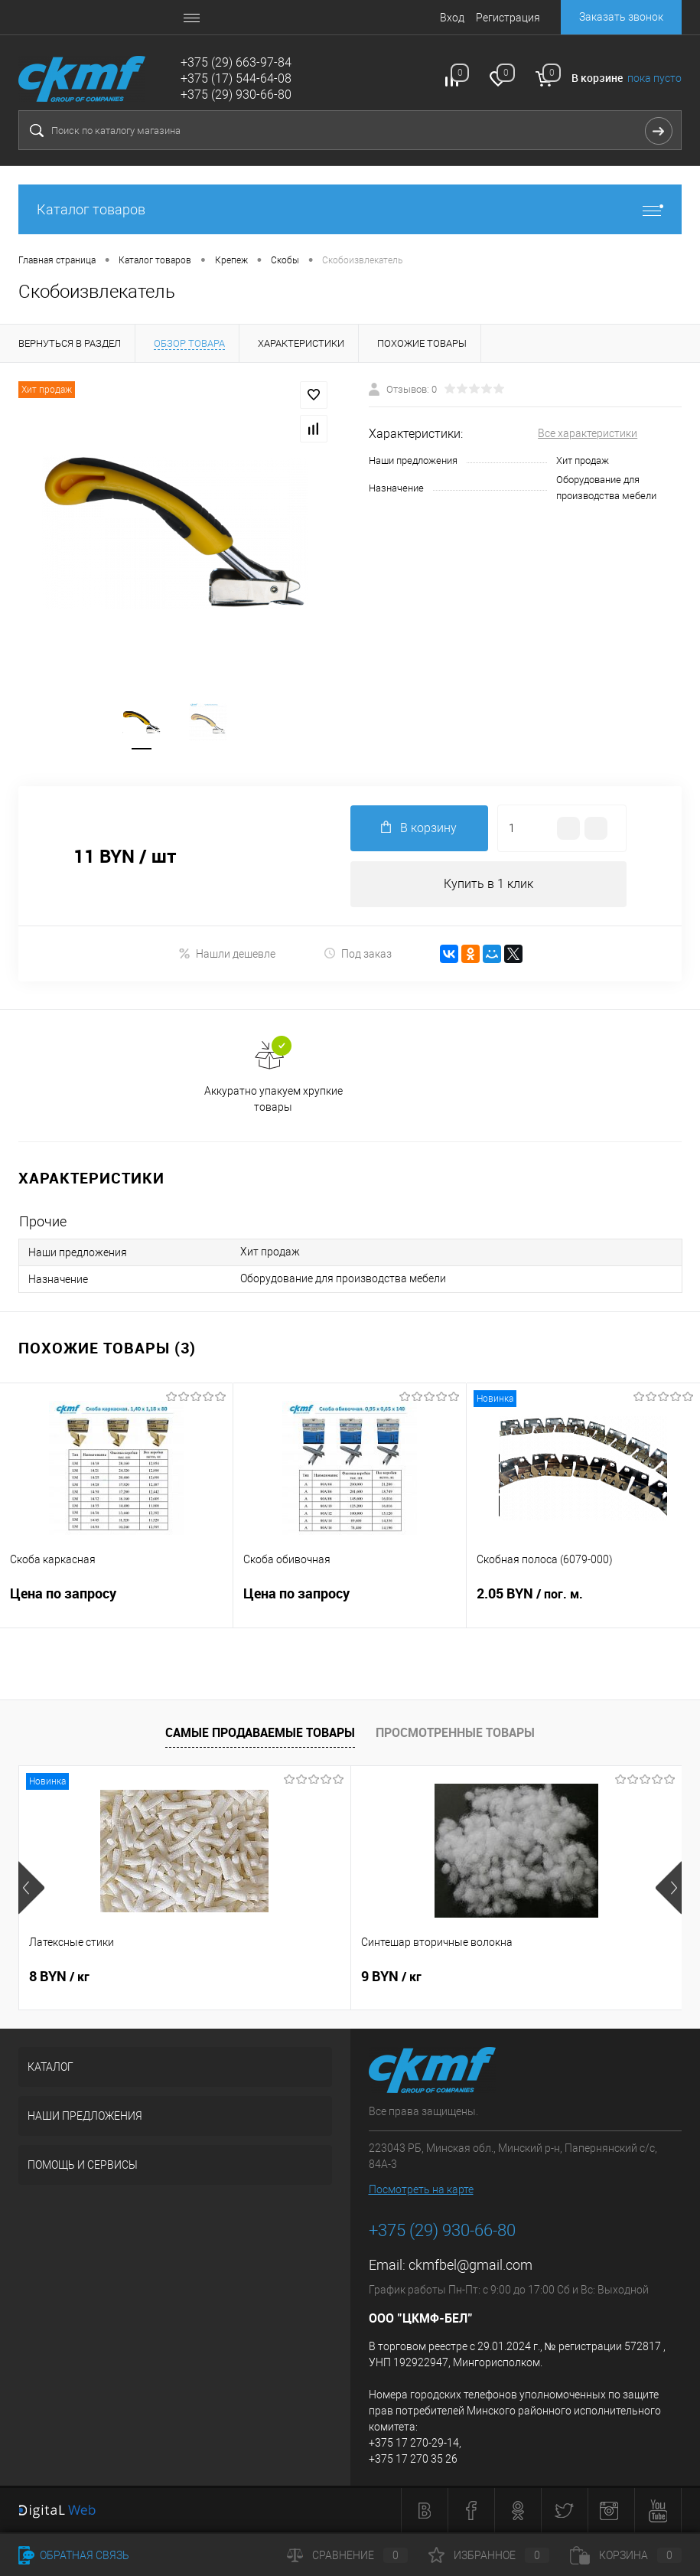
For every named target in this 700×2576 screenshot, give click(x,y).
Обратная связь (73, 2555)
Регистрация (508, 17)
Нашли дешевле (226, 953)
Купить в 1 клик (488, 884)
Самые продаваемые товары (260, 1732)
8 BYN (59, 1976)
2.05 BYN (583, 1603)
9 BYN (280, 1976)
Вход (452, 17)
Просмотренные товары (455, 1732)
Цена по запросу (116, 1602)
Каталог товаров (350, 209)
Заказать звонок (621, 17)
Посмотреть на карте (421, 2189)
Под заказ (358, 953)
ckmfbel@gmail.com (470, 2265)
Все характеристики (587, 433)
